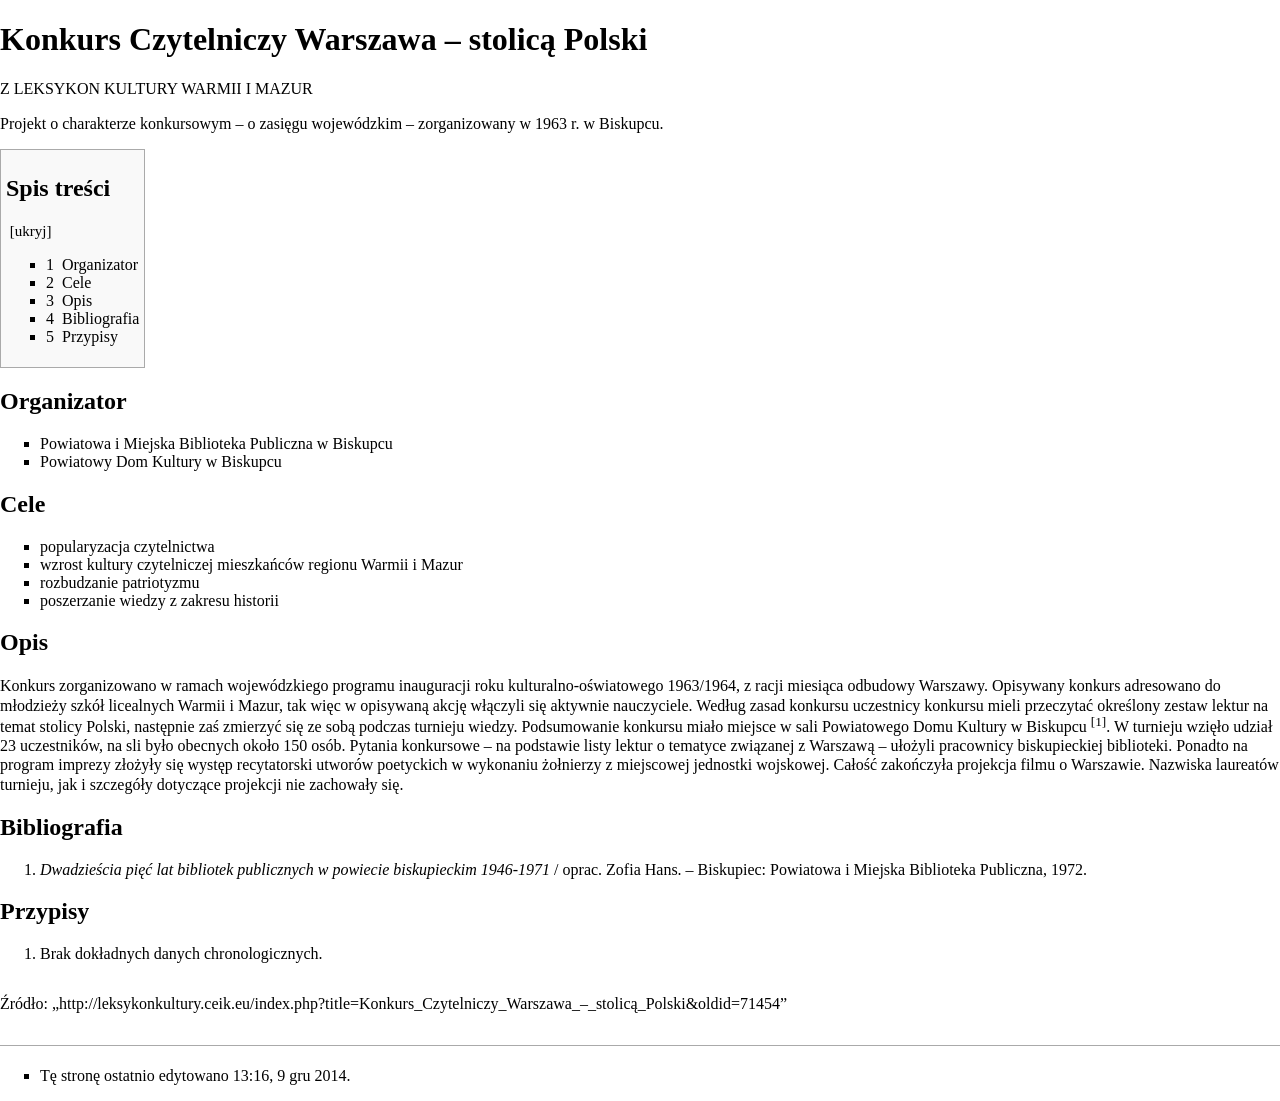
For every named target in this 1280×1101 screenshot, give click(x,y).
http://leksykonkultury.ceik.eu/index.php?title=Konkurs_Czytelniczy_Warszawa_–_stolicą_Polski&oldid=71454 (419, 1003)
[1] (1099, 721)
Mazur (442, 564)
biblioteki (1137, 745)
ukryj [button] (31, 231)
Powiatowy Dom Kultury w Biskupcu (161, 461)
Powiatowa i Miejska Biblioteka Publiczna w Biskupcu (216, 443)
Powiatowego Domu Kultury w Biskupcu (954, 726)
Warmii (385, 564)
